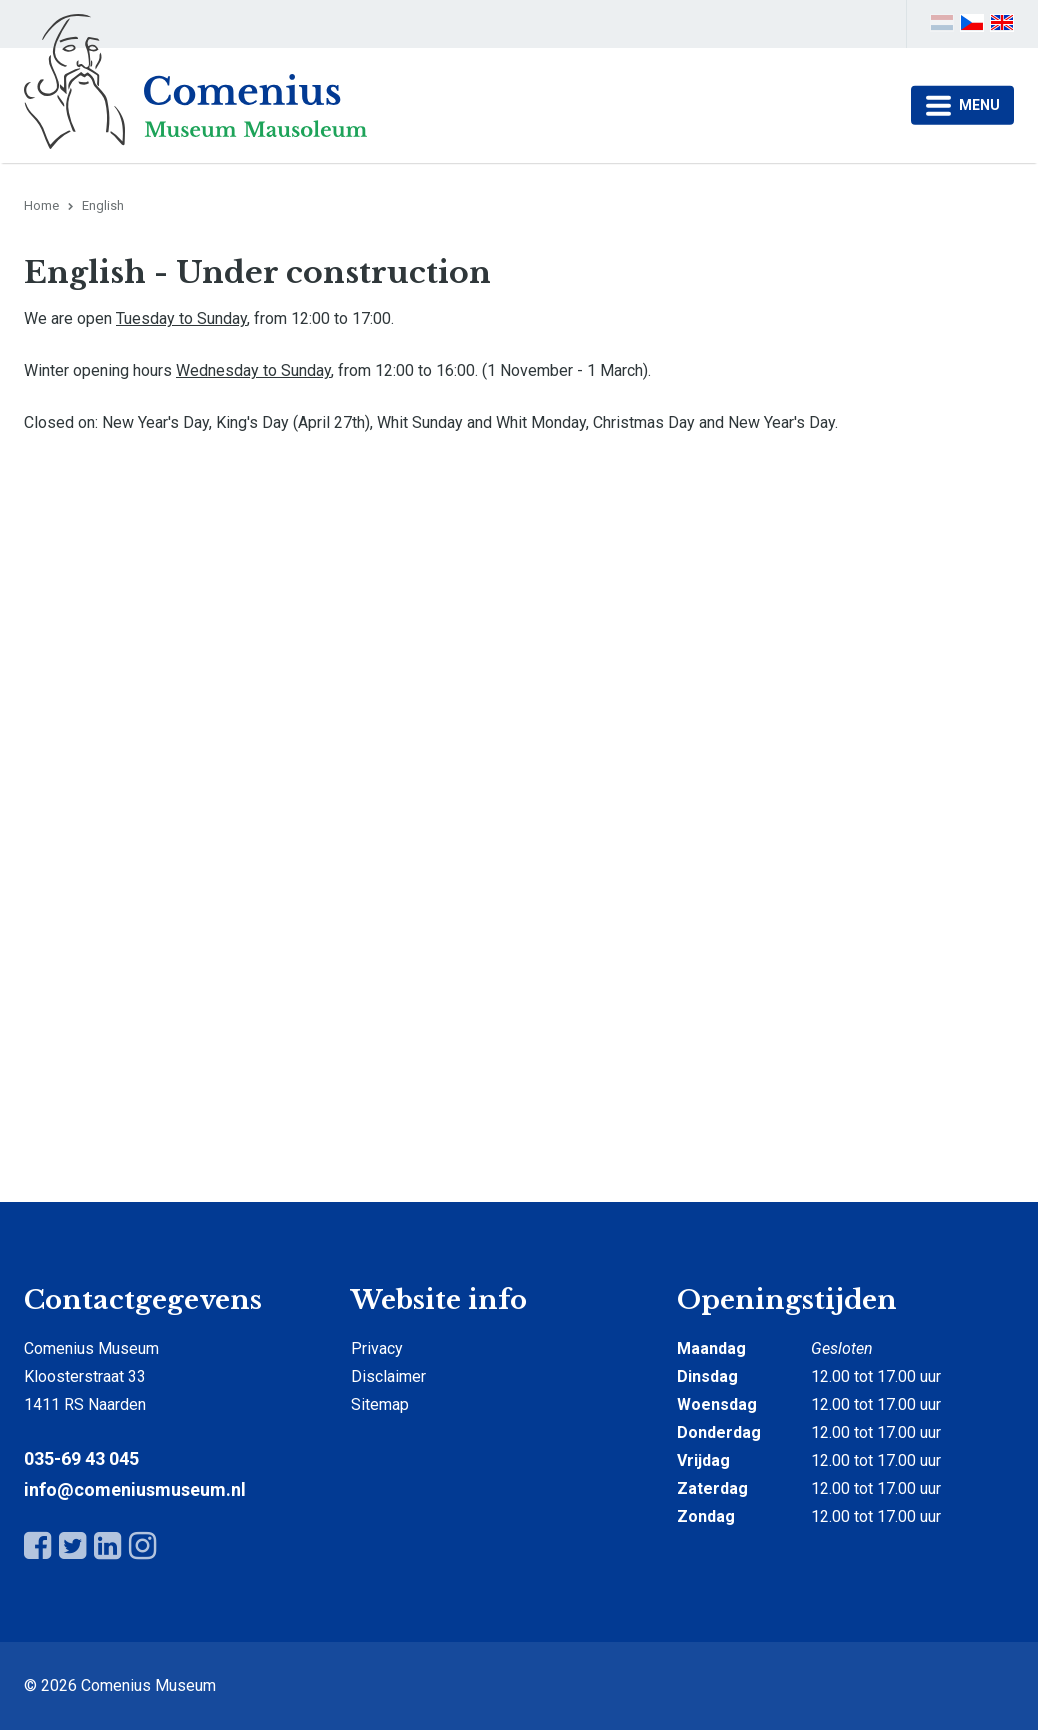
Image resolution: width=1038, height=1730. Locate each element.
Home (41, 205)
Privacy (377, 1348)
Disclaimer (388, 1376)
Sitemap (380, 1404)
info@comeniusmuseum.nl (135, 1489)
